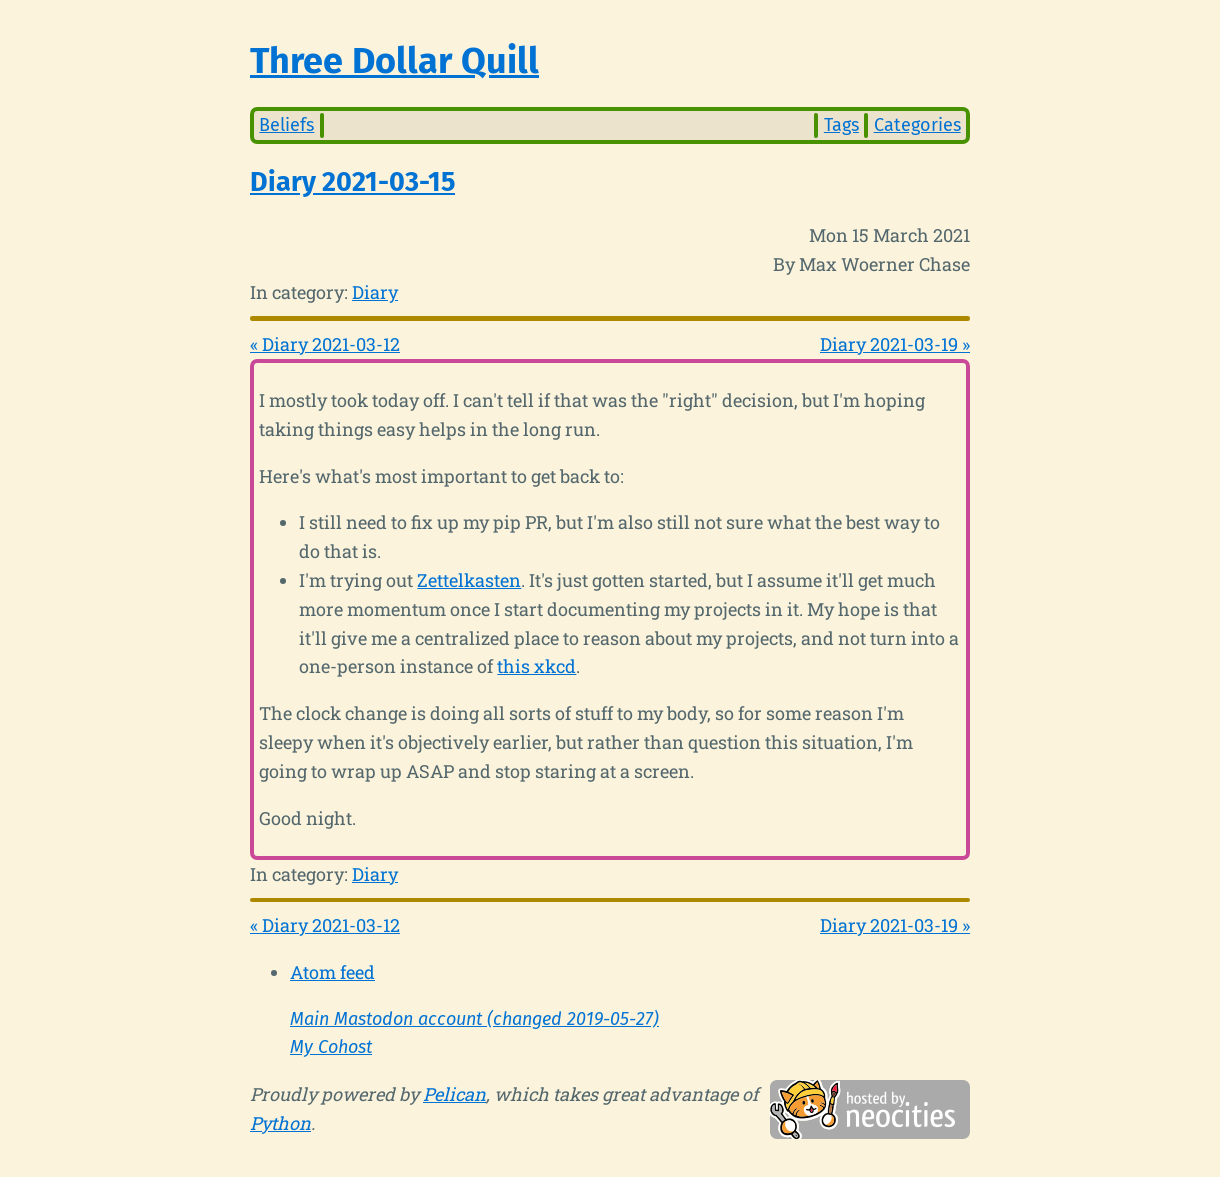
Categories (917, 125)
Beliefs (286, 125)
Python (280, 1123)
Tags (841, 125)
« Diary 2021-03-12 (325, 344)
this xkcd (536, 666)
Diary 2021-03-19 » (895, 344)
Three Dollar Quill (394, 61)
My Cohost (331, 1047)
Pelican (454, 1094)
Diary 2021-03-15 (352, 182)
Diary (375, 292)
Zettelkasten (469, 580)
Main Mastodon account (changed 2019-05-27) (474, 1019)
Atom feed (332, 972)
